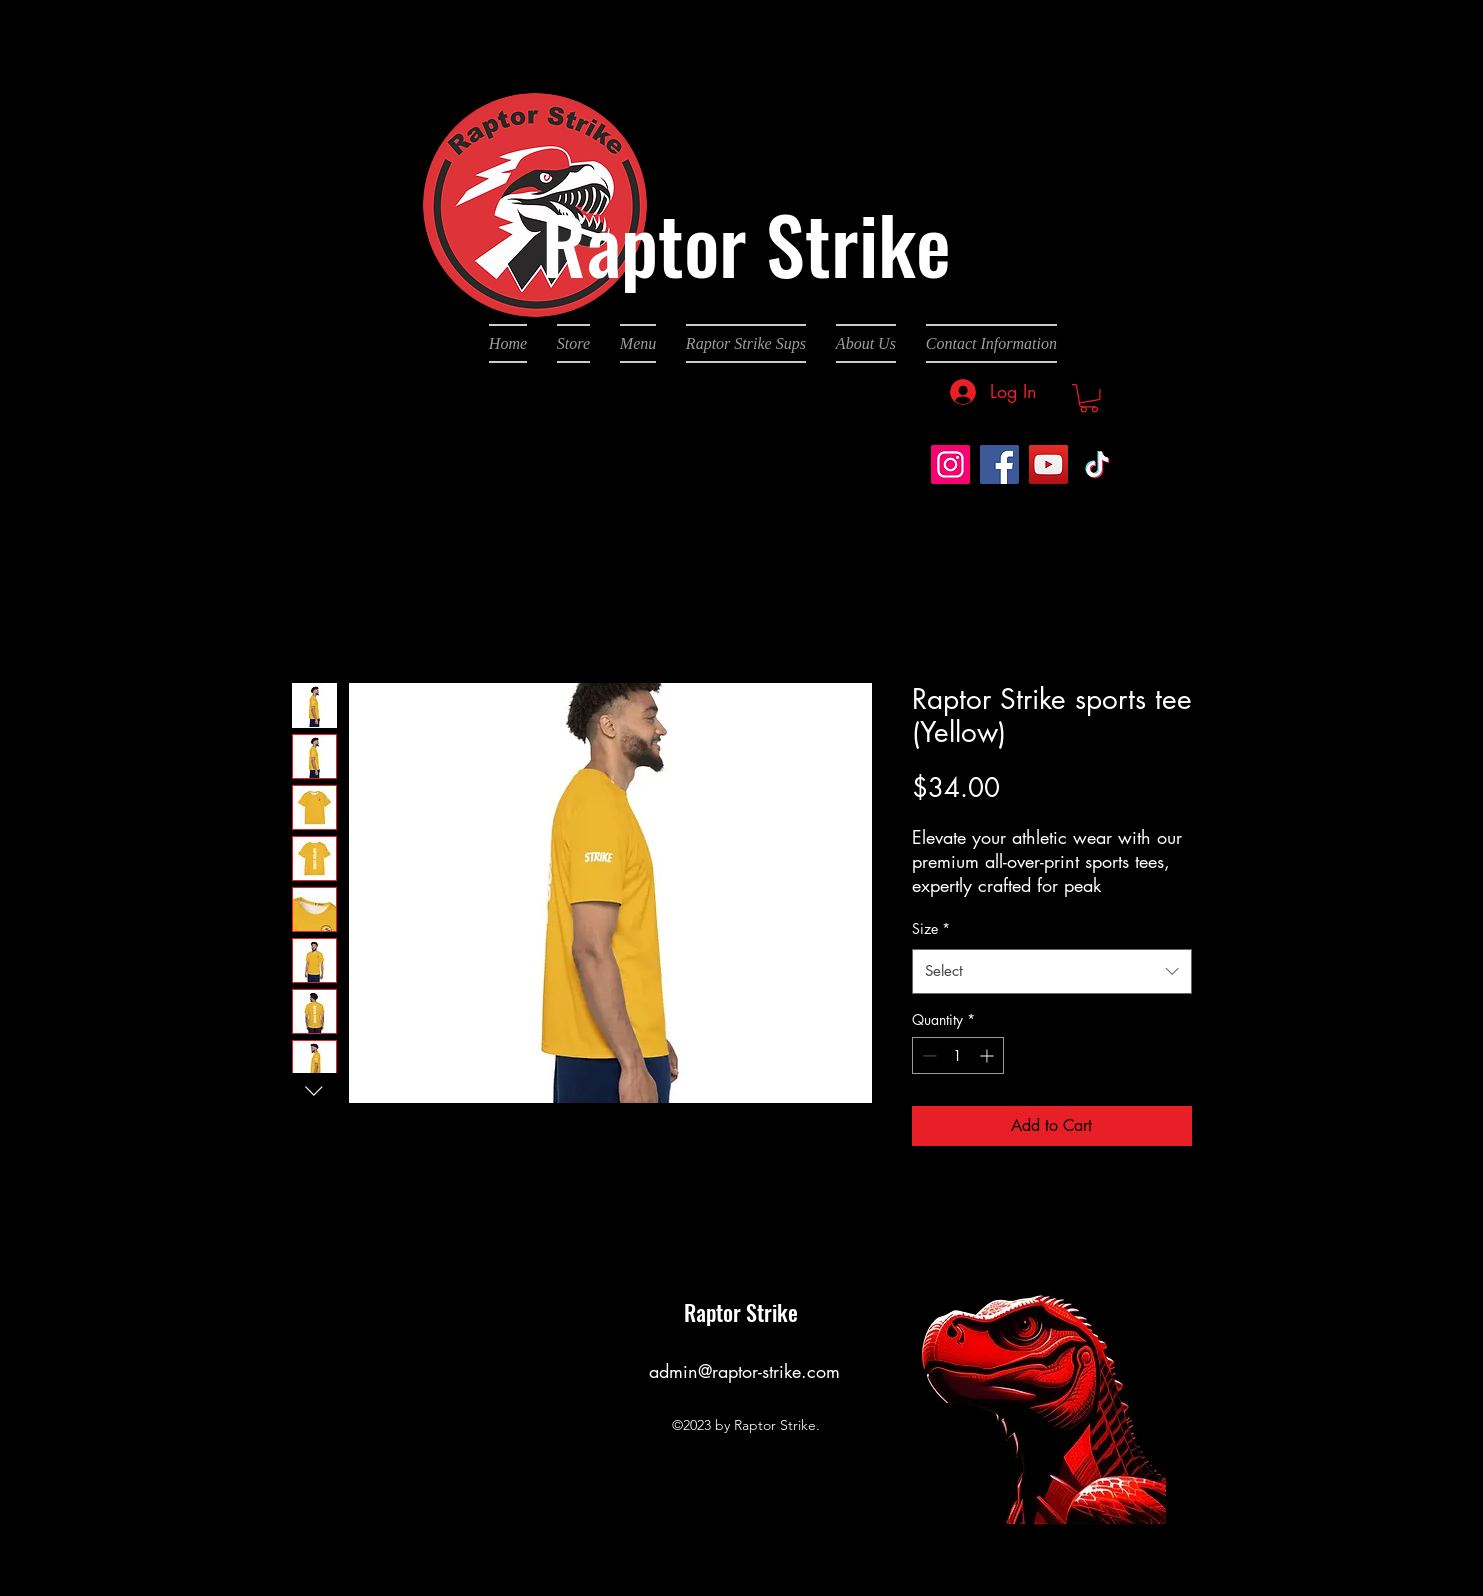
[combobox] (1052, 971)
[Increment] (988, 1055)
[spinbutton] (958, 1055)
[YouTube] (1048, 464)
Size (931, 928)
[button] (1089, 398)
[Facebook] (999, 464)
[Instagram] (950, 464)
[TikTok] (1097, 464)
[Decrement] (927, 1055)
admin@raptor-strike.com (744, 1371)
